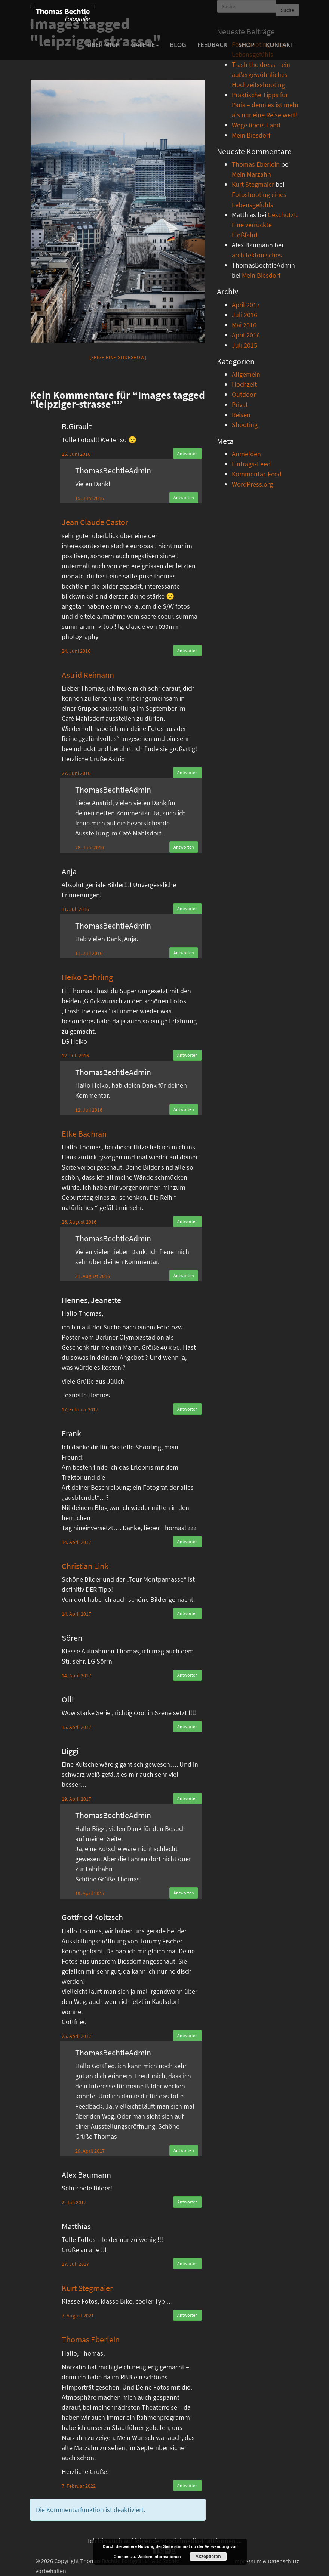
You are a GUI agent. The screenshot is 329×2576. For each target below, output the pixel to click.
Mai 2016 (244, 325)
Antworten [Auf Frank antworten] (187, 1541)
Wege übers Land (256, 125)
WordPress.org (252, 484)
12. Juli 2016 (75, 1055)
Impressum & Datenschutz (266, 2561)
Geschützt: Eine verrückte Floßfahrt (265, 224)
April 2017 (246, 304)
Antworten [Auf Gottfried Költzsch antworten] (187, 2035)
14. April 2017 (76, 1542)
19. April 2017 (76, 1798)
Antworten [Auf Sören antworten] (187, 1675)
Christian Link (85, 1566)
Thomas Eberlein (91, 2339)
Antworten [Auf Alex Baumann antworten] (187, 2202)
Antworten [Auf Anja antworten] (187, 908)
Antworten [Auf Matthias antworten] (187, 2263)
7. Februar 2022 (79, 2486)
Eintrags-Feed (251, 464)
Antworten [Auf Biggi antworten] (187, 1798)
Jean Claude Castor (95, 522)
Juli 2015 (244, 345)
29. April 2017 (90, 2150)
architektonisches (257, 255)
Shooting (245, 424)
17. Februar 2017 (80, 1409)
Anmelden (246, 454)
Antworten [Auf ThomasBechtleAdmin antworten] (183, 497)
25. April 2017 (76, 2036)
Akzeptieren (208, 2556)
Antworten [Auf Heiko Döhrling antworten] (187, 1055)
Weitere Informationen (159, 2556)
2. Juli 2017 (74, 2202)
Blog (178, 45)
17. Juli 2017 (75, 2264)
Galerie (145, 45)
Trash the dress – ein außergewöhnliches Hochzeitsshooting (261, 74)
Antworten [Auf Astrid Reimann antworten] (187, 772)
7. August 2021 (78, 2315)
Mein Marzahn (251, 174)
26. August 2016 (79, 1221)
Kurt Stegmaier (87, 2288)
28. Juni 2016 (89, 847)
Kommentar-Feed (257, 474)
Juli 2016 (244, 315)
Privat (240, 404)
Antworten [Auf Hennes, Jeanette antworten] (187, 1409)
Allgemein (246, 374)
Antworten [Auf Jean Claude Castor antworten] (187, 650)
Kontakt (279, 45)
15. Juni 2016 (76, 454)
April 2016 (246, 335)
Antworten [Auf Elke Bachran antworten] (187, 1221)
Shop (247, 45)
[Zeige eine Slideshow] (118, 357)
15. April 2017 (76, 1727)
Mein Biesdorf (251, 135)
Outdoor (244, 394)
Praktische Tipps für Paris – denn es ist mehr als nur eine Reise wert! (265, 104)
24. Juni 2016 (76, 651)
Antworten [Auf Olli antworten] (187, 1726)
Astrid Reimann (88, 675)
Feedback (212, 45)
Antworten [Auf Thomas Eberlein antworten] (187, 2485)
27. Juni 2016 (76, 773)
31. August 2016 (92, 1276)
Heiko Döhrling (87, 977)
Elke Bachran (84, 1133)
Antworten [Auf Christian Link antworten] (187, 1613)
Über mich (103, 45)
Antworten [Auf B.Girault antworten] (187, 453)
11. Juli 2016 (75, 909)
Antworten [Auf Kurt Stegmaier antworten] (187, 2315)
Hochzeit (244, 384)
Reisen (241, 414)
